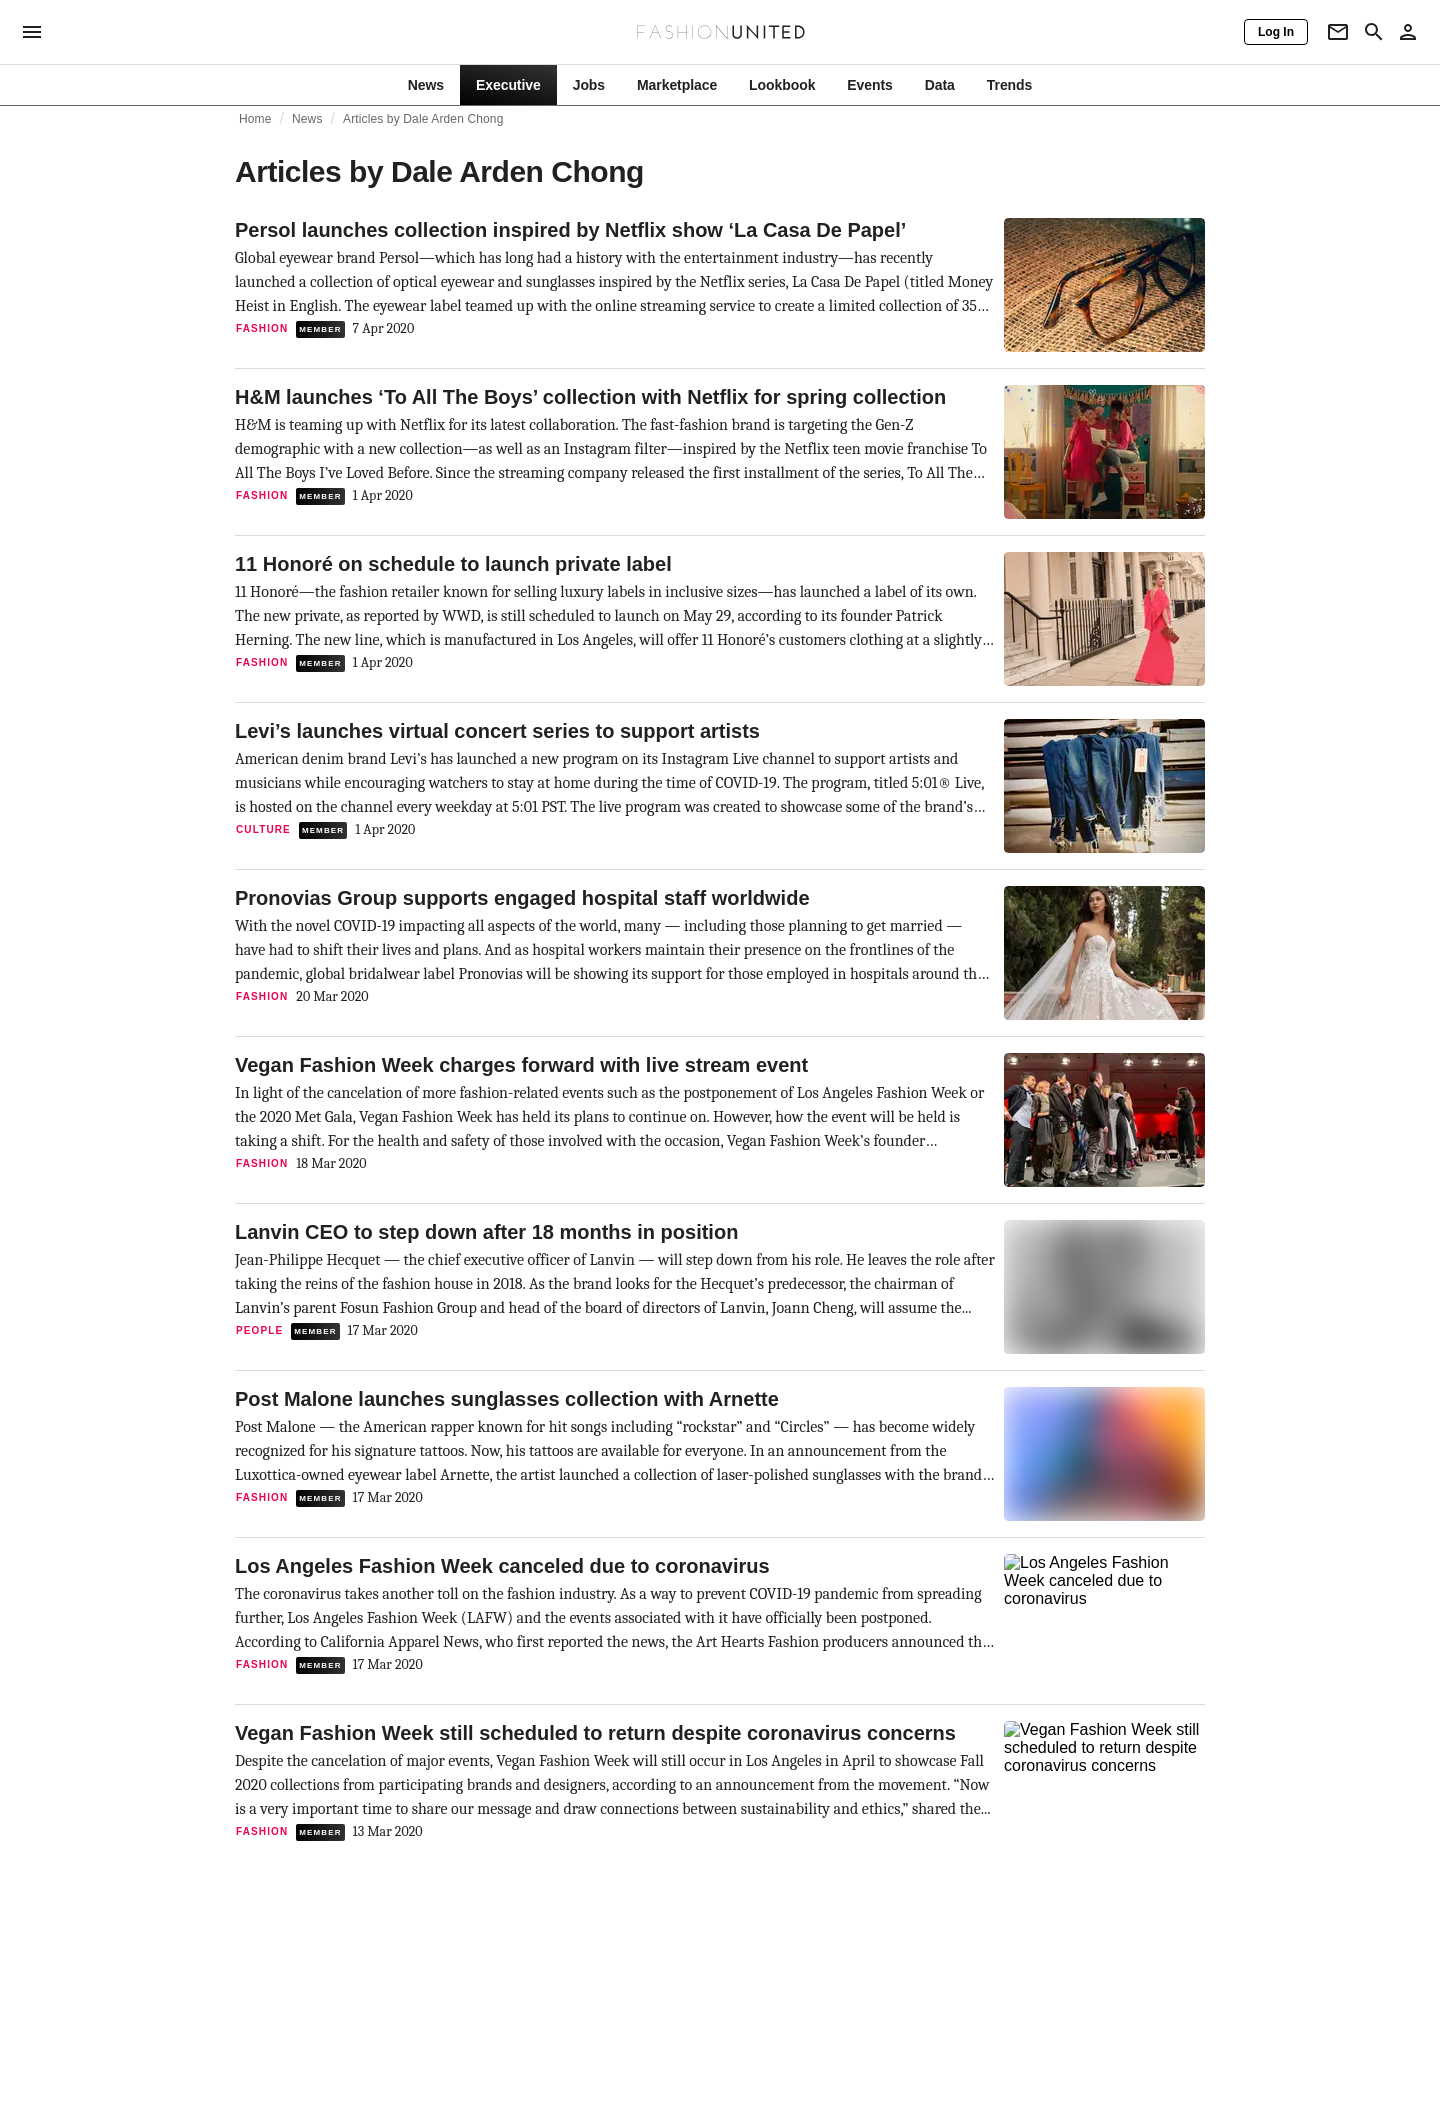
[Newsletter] (1338, 32)
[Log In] (1276, 32)
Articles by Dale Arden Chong (423, 119)
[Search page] (1374, 32)
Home (255, 119)
